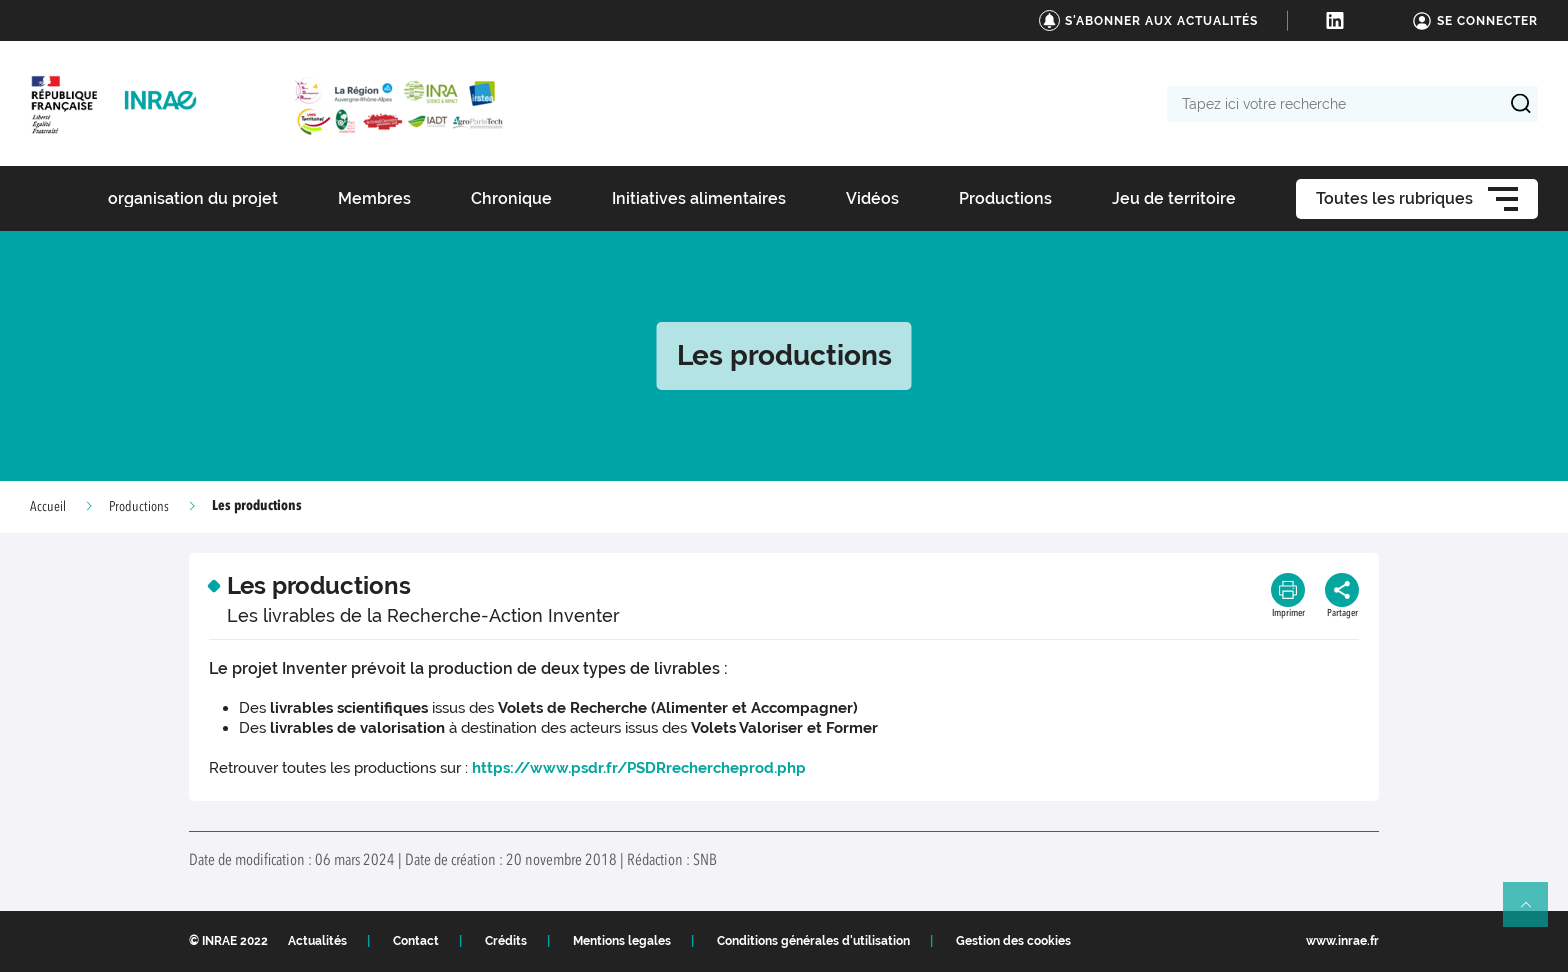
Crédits (506, 941)
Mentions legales (622, 941)
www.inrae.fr (1342, 941)
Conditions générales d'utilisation (813, 941)
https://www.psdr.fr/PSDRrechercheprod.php (639, 768)
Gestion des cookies (1013, 941)
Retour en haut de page (1534, 913)
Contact (416, 941)
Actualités (317, 941)
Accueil (48, 507)
